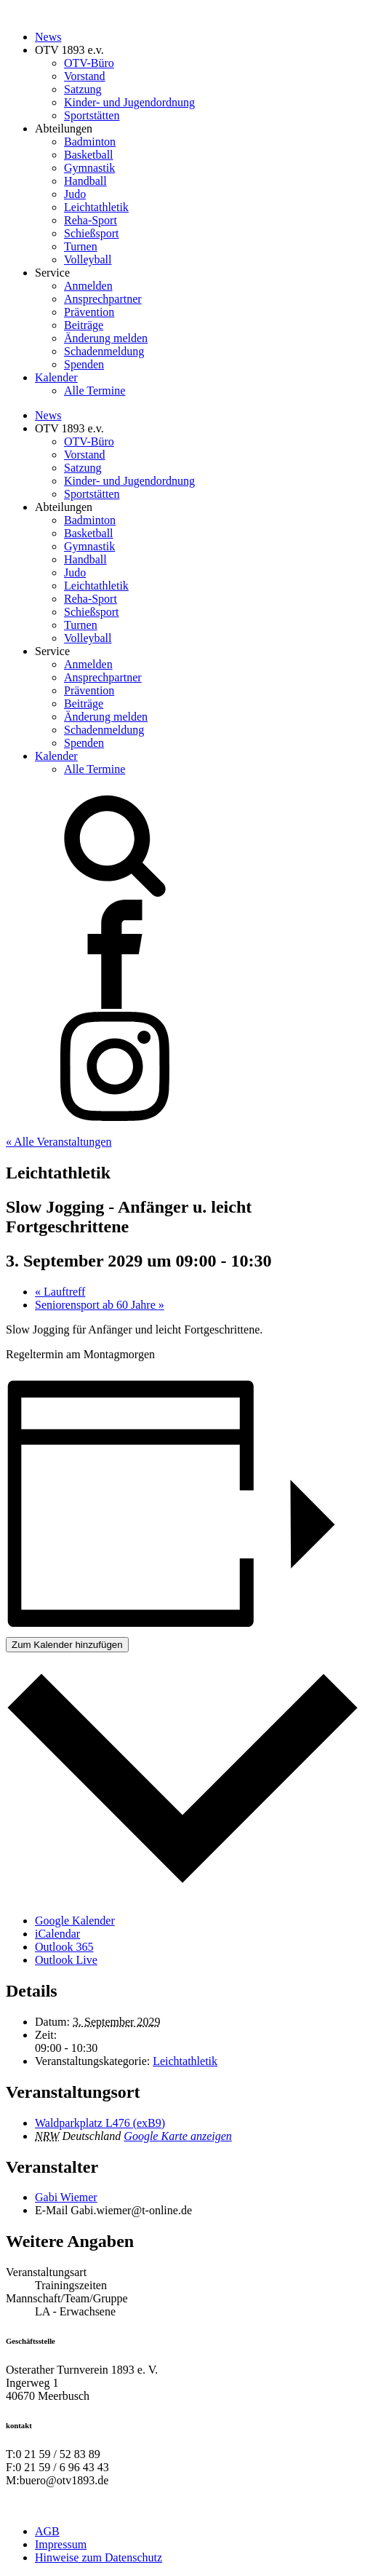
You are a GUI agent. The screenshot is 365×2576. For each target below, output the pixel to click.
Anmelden (88, 286)
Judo (75, 194)
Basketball (88, 154)
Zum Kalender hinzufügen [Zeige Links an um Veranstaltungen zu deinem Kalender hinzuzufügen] (67, 1644)
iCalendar (57, 1933)
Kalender (56, 377)
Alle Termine (94, 390)
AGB (47, 2531)
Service (52, 272)
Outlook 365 (64, 1947)
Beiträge (83, 325)
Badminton (90, 141)
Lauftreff (60, 1291)
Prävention (89, 312)
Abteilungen (63, 128)
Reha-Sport (90, 220)
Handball (85, 181)
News (48, 37)
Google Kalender (75, 1920)
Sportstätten (91, 115)
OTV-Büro (89, 63)
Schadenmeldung (104, 351)
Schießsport (91, 233)
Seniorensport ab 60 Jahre (99, 1305)
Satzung (83, 89)
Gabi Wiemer (66, 2197)
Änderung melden (106, 338)
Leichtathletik (96, 207)
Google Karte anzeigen (177, 2136)
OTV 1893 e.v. (69, 50)
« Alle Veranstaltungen (58, 1142)
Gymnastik (89, 168)
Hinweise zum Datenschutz (98, 2557)
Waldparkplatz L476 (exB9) (100, 2123)
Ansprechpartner (103, 299)
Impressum (61, 2544)
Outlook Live (66, 1960)
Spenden (84, 364)
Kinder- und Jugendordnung (129, 102)
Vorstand (84, 76)
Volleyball (87, 259)
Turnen (80, 246)
